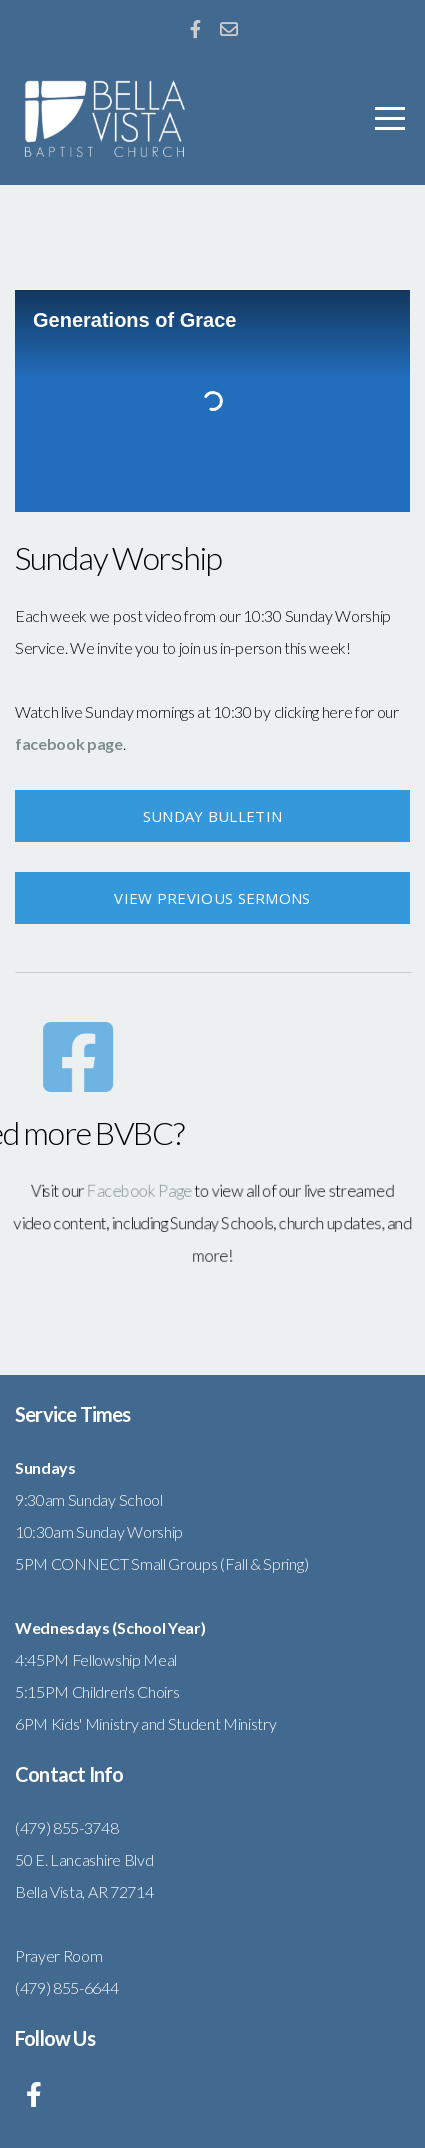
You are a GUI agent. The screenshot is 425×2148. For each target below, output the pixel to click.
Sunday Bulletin (213, 816)
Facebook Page (148, 1193)
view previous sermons (212, 898)
